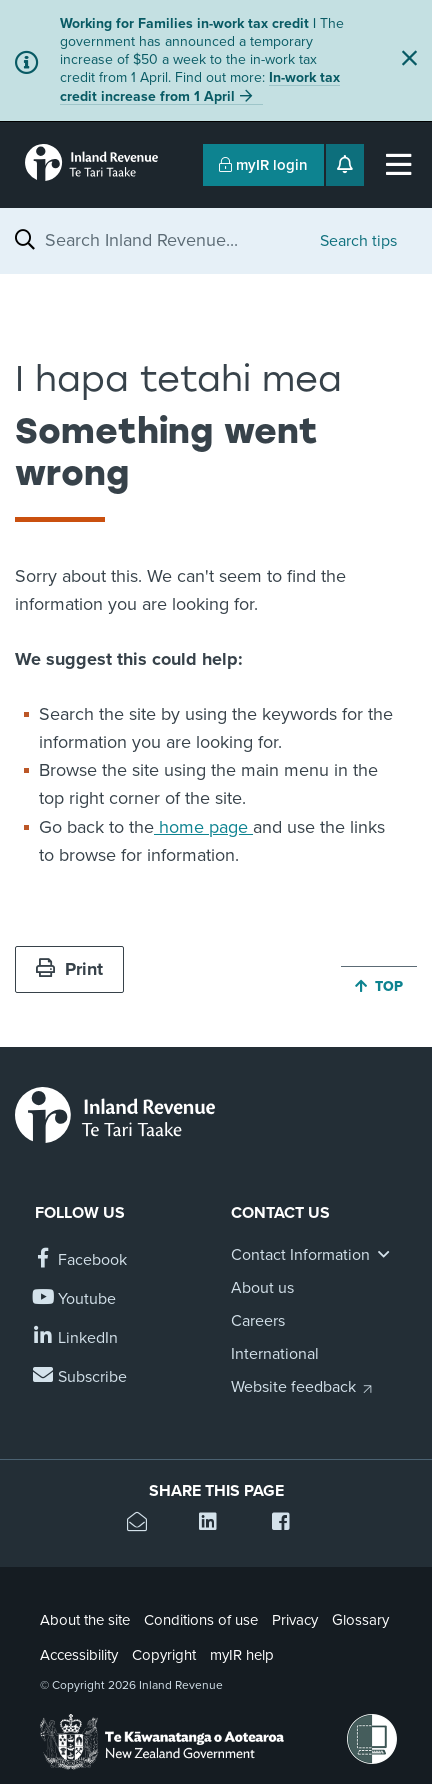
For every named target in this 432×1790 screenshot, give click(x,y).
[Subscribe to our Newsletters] (81, 1377)
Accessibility (79, 1655)
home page (203, 827)
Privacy (295, 1620)
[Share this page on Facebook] (288, 1524)
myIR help (242, 1655)
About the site (85, 1620)
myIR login (263, 165)
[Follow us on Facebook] (81, 1260)
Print (69, 969)
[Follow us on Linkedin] (76, 1338)
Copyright (164, 1655)
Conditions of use (201, 1620)
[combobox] (172, 240)
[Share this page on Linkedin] (215, 1524)
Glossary (360, 1620)
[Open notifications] (345, 165)
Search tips (358, 241)
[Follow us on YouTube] (75, 1299)
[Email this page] (143, 1524)
